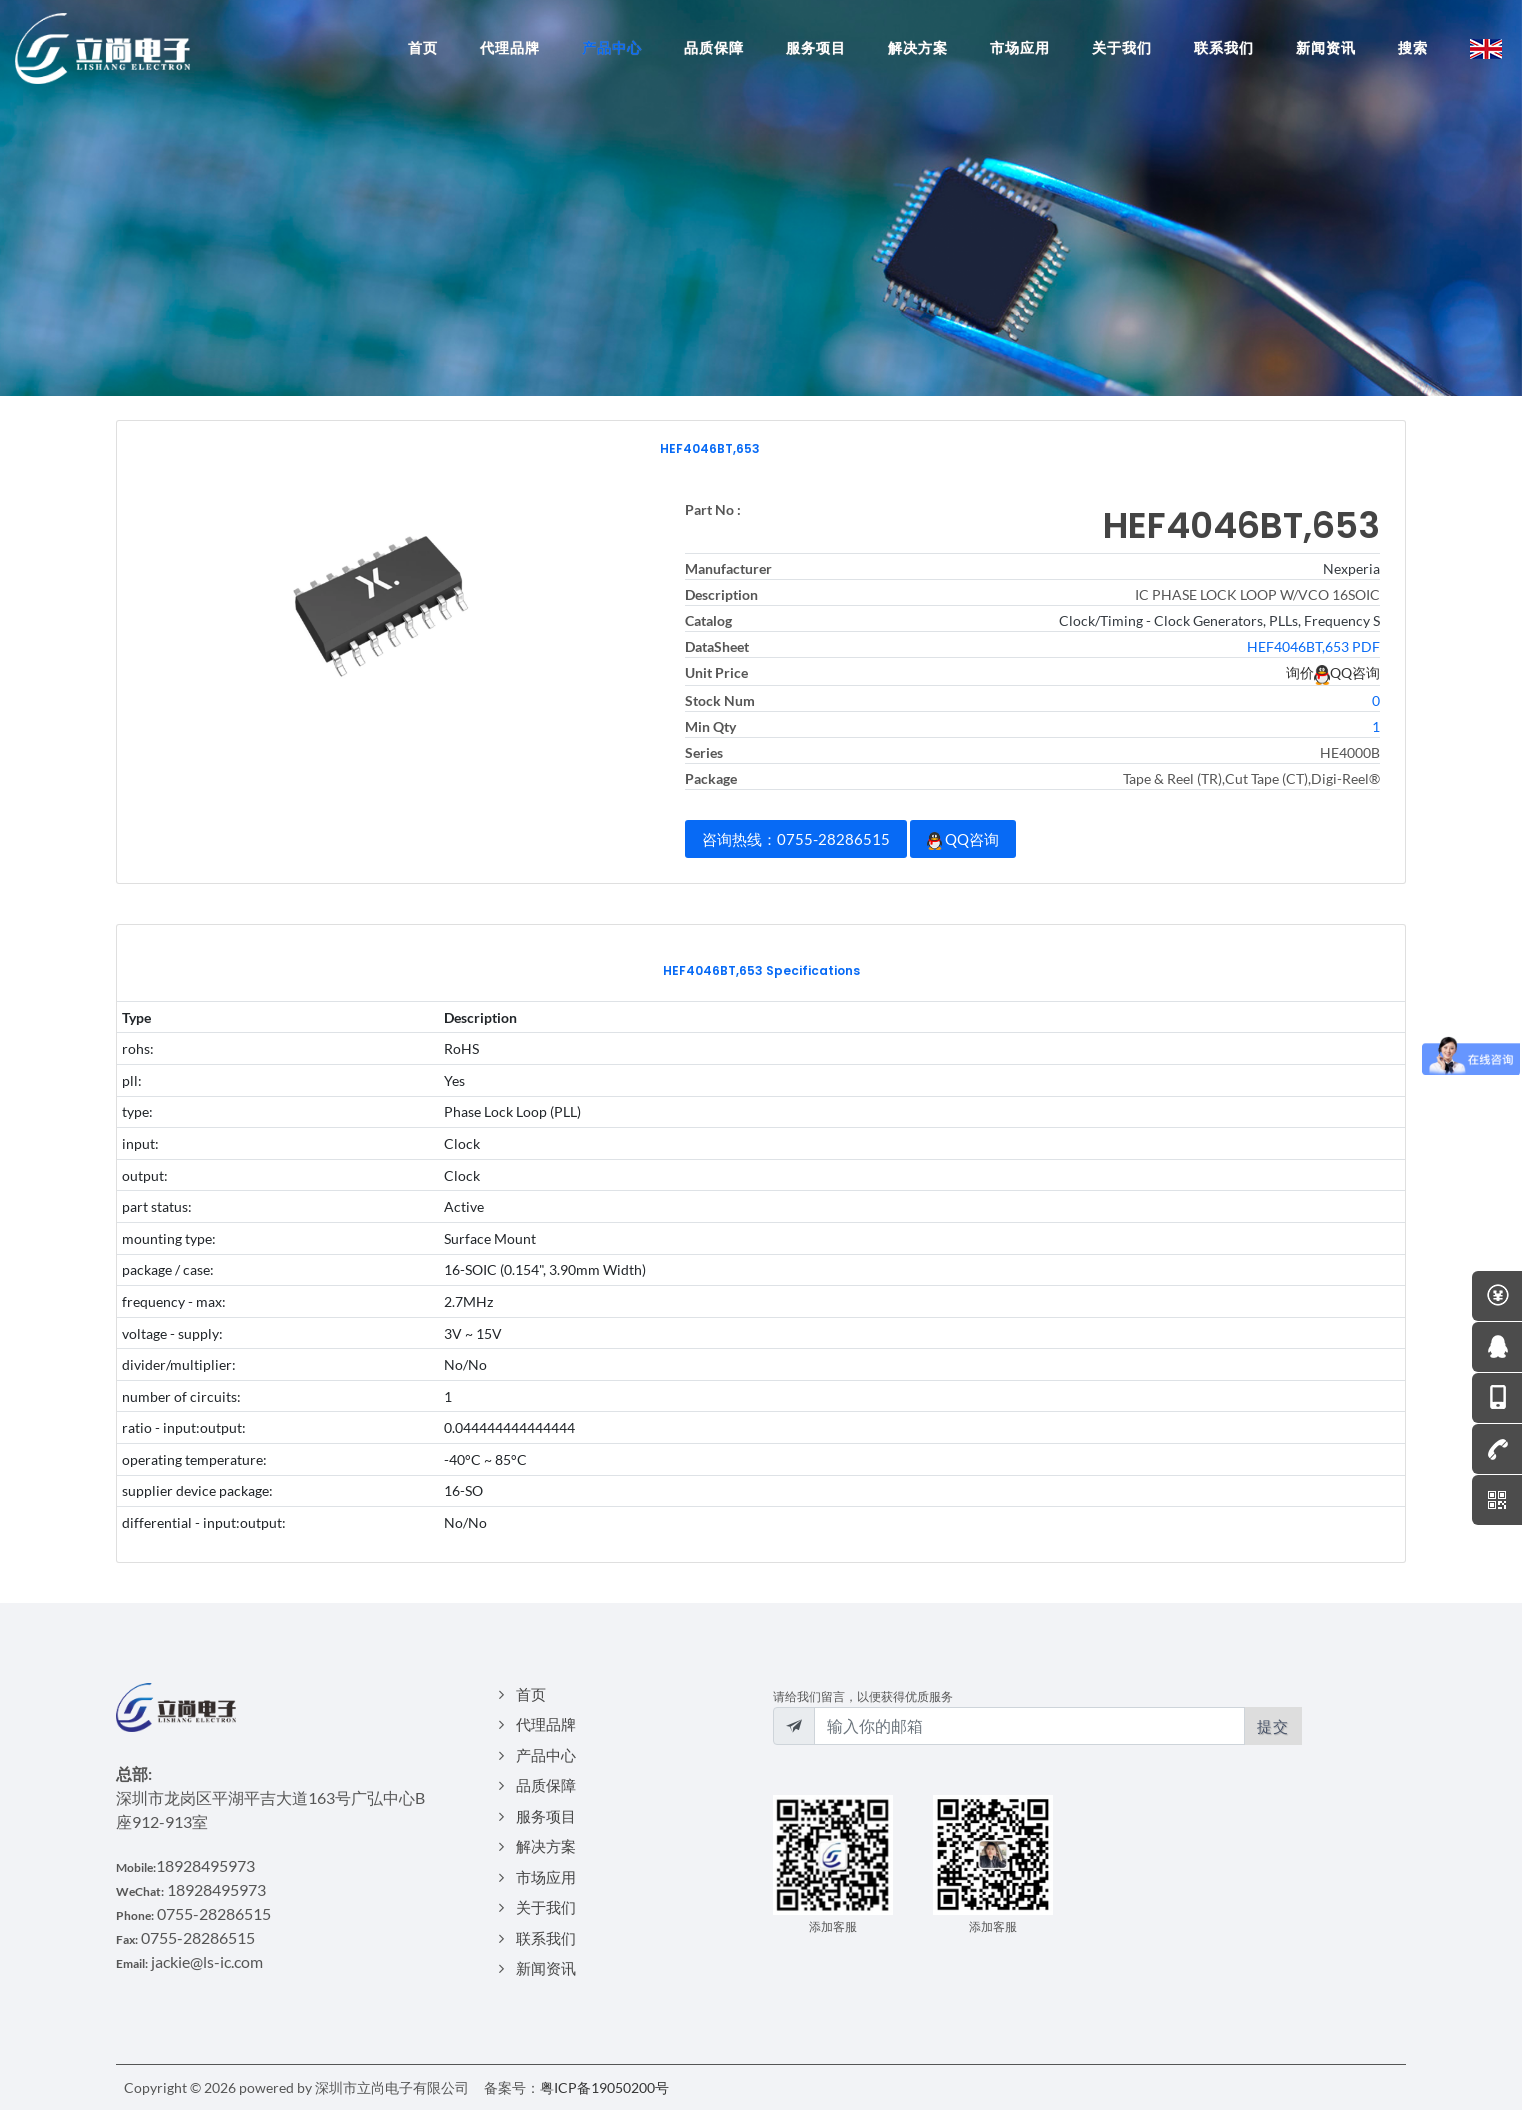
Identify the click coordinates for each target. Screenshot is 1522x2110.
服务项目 (546, 1816)
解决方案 (546, 1846)
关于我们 (546, 1907)
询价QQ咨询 (1333, 672)
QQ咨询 (963, 840)
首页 (531, 1694)
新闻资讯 (546, 1968)
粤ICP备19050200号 (604, 2087)
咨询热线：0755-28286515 (796, 839)
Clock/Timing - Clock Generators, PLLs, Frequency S (1219, 620)
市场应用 (546, 1877)
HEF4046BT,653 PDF (1313, 646)
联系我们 (546, 1938)
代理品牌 (546, 1724)
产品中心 (546, 1755)
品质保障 (546, 1785)
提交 (1273, 1726)
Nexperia (1351, 568)
